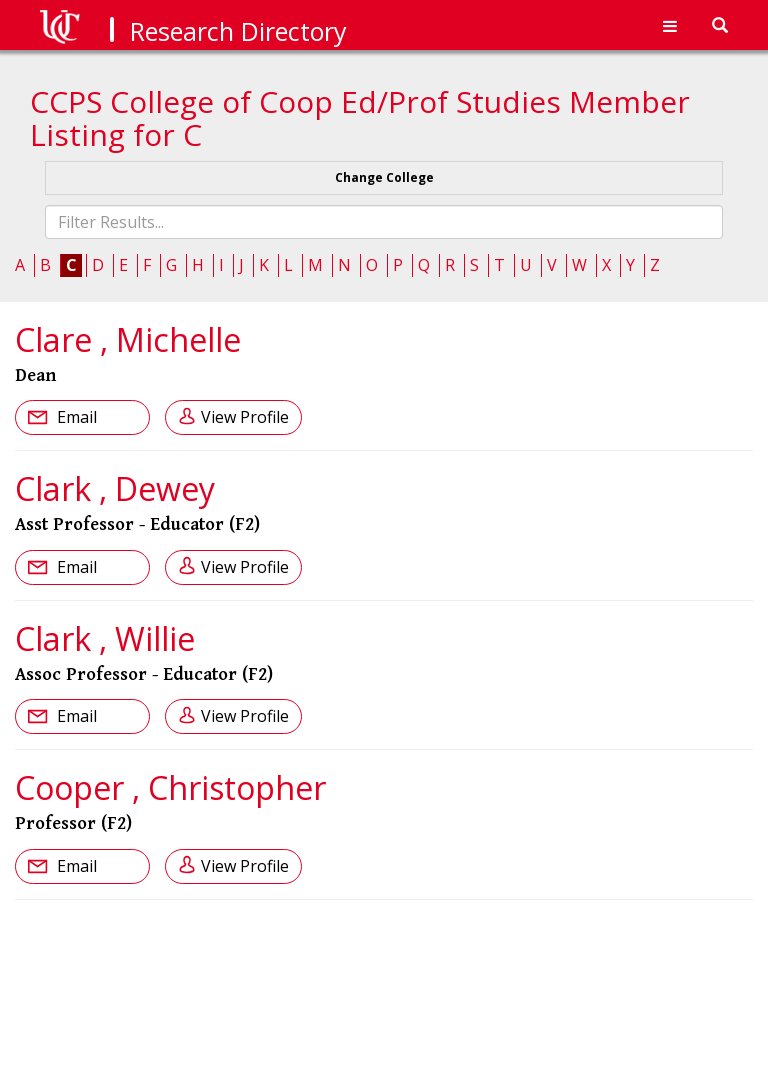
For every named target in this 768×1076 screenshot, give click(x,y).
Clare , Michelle (128, 339)
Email (75, 417)
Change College (384, 177)
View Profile (245, 417)
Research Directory (238, 31)
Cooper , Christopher (170, 787)
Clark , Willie (105, 638)
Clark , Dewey (115, 488)
